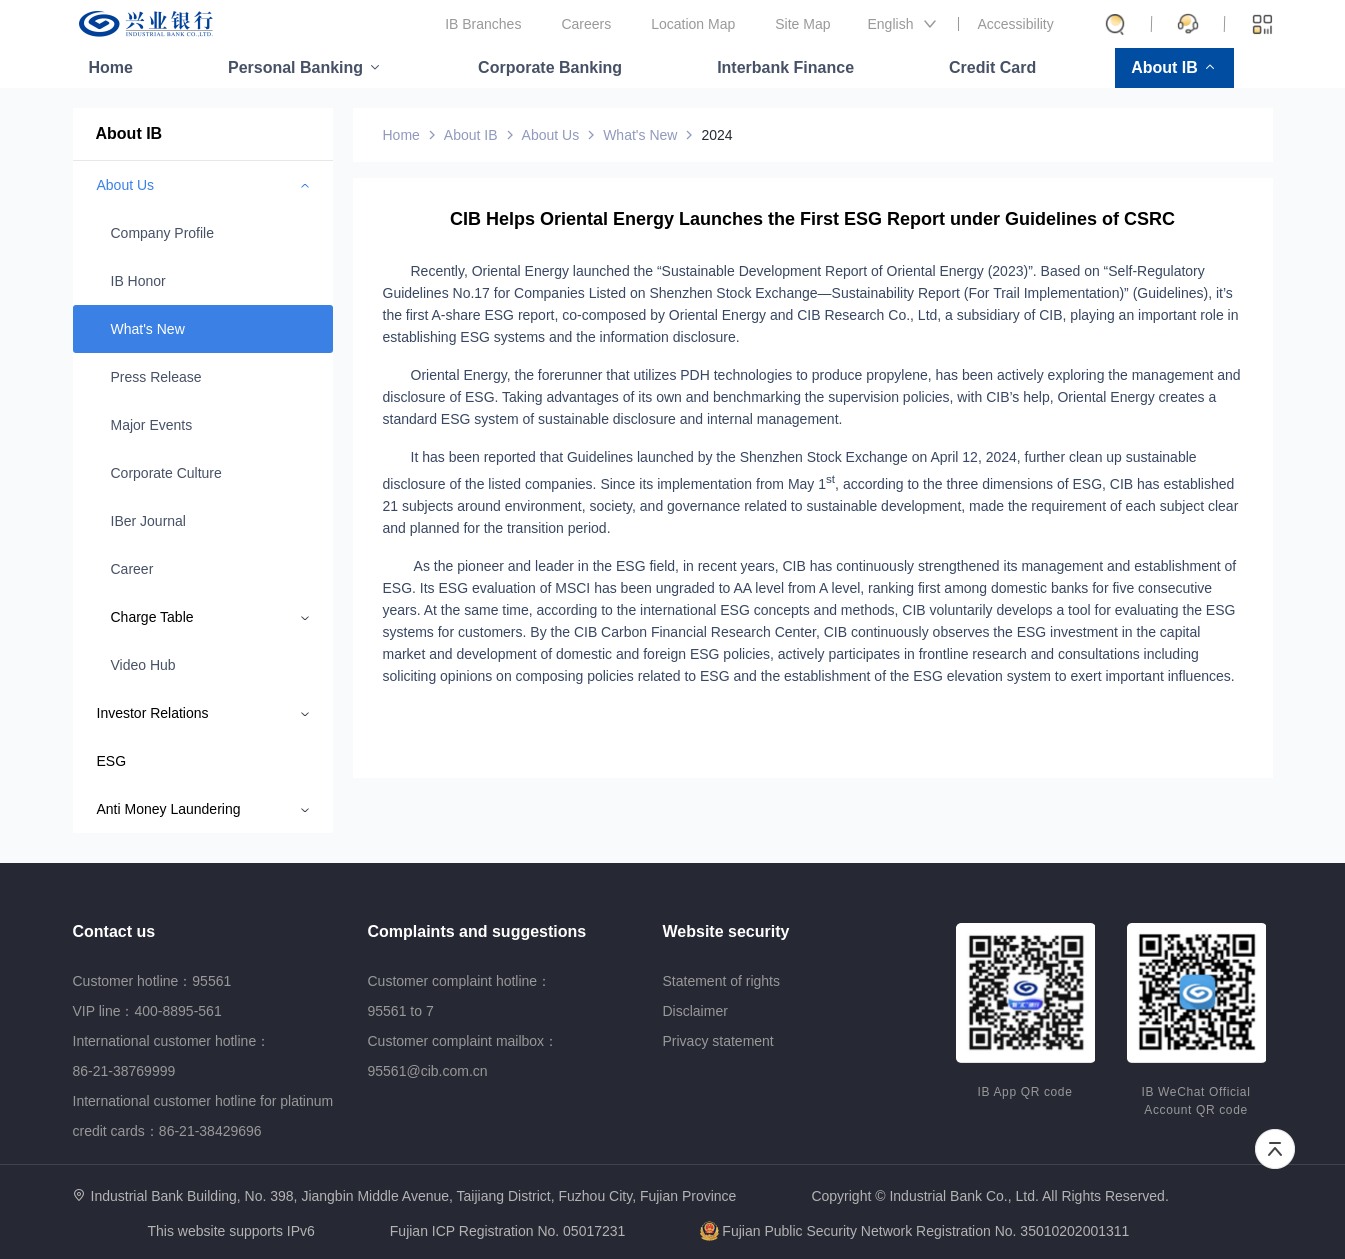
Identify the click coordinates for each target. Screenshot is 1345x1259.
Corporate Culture (166, 473)
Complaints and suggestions (477, 931)
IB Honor (138, 281)
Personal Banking (295, 67)
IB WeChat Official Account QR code (1196, 1101)
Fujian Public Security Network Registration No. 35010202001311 (914, 1231)
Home (111, 67)
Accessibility (1016, 24)
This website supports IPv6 (231, 1231)
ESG (112, 761)
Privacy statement (718, 1041)
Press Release (156, 377)
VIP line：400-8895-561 (147, 1011)
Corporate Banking (550, 67)
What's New (148, 329)
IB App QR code (1025, 1092)
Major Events (152, 425)
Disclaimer (695, 1011)
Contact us (114, 931)
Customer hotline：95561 (152, 981)
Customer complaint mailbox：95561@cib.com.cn (463, 1056)
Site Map (802, 24)
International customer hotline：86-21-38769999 (172, 1056)
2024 (716, 135)
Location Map (693, 24)
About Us (551, 135)
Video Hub (143, 665)
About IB (1164, 67)
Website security (726, 931)
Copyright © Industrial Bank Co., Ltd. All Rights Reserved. (989, 1196)
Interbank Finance (785, 67)
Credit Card (992, 67)
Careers (586, 24)
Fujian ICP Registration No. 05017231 (508, 1231)
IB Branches (483, 24)
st (830, 478)
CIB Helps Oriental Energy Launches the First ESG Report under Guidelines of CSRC (812, 219)
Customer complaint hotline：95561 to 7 (460, 996)
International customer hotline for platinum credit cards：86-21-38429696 (203, 1116)
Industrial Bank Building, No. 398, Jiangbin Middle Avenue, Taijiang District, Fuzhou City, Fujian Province (414, 1196)
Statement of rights (722, 981)
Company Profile (163, 233)
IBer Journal (148, 521)
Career (132, 569)
